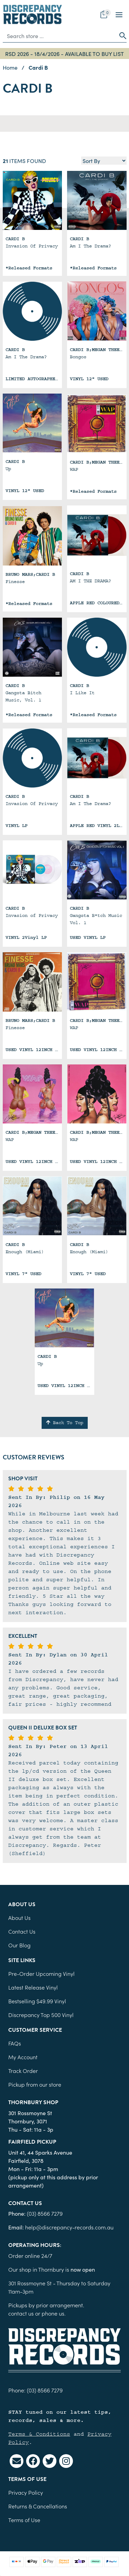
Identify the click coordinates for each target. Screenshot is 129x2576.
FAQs (14, 2043)
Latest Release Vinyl (33, 1987)
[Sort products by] (104, 160)
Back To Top (64, 1422)
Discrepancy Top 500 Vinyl (41, 2014)
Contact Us (21, 1931)
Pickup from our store (34, 2084)
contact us (21, 2313)
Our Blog (19, 1945)
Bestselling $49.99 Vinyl (37, 2001)
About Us (19, 1917)
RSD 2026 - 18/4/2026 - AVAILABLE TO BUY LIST (64, 53)
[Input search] (59, 35)
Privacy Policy (25, 2492)
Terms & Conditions (39, 2434)
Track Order (23, 2070)
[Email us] (16, 2461)
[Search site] (120, 35)
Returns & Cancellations (37, 2506)
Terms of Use (24, 2519)
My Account (22, 2057)
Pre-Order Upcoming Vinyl (41, 1973)
